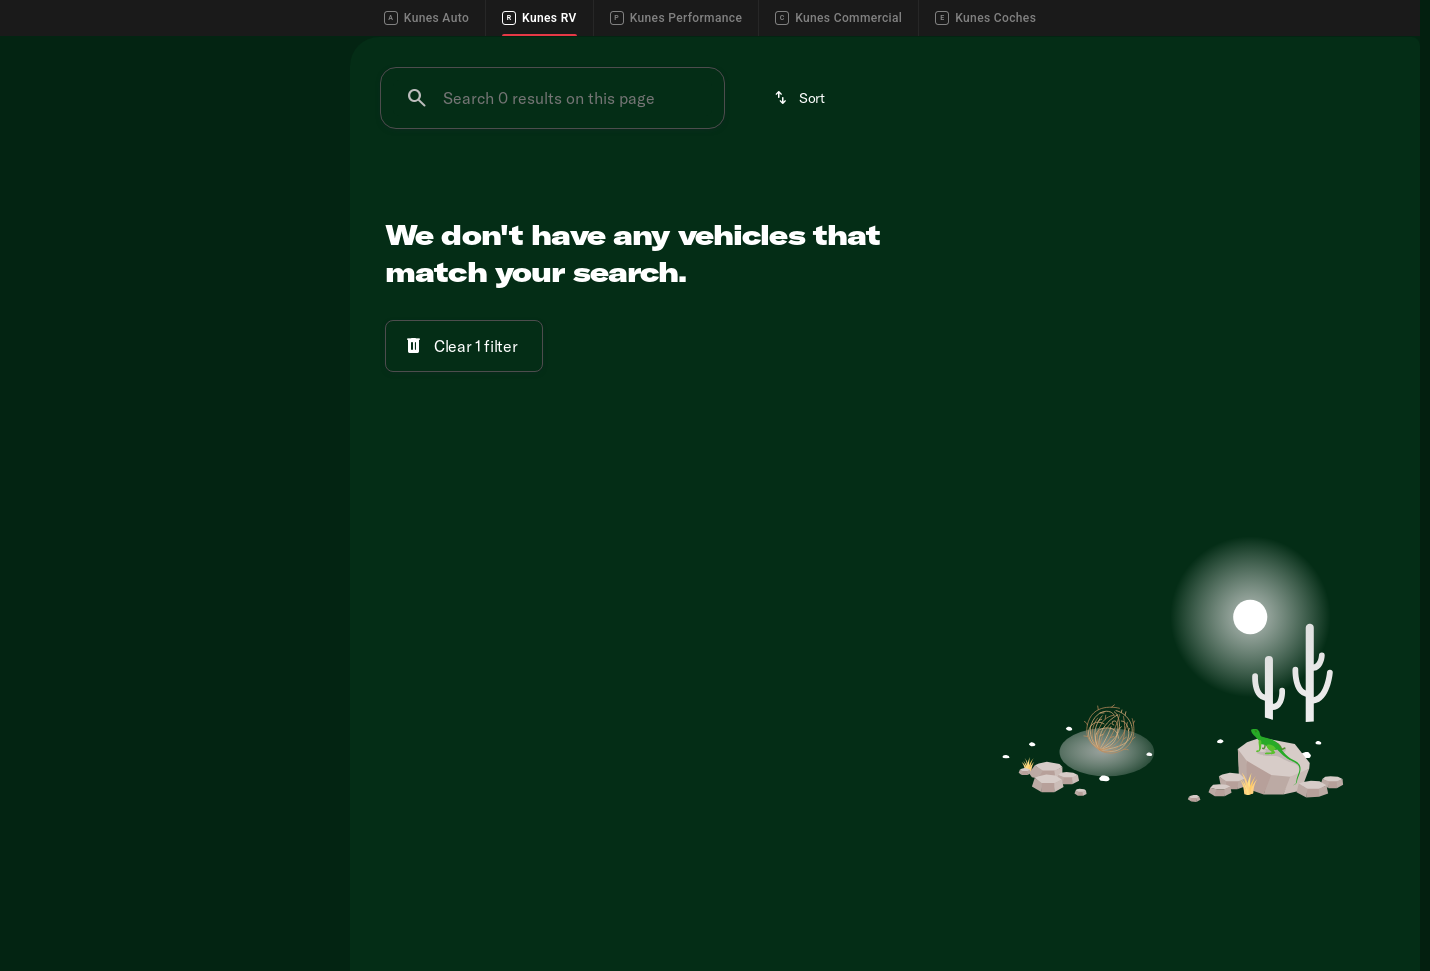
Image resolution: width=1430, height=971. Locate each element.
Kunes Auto (426, 18)
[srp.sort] (801, 205)
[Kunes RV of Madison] (90, 283)
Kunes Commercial (838, 18)
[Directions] (1372, 52)
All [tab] (170, 184)
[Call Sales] (1114, 52)
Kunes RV (539, 18)
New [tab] (66, 184)
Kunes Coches (985, 18)
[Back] (278, 243)
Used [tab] (274, 184)
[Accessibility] (53, 52)
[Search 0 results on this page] (552, 205)
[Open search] (1374, 102)
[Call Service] (1202, 52)
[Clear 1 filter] (464, 453)
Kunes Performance (676, 18)
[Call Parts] (1289, 52)
